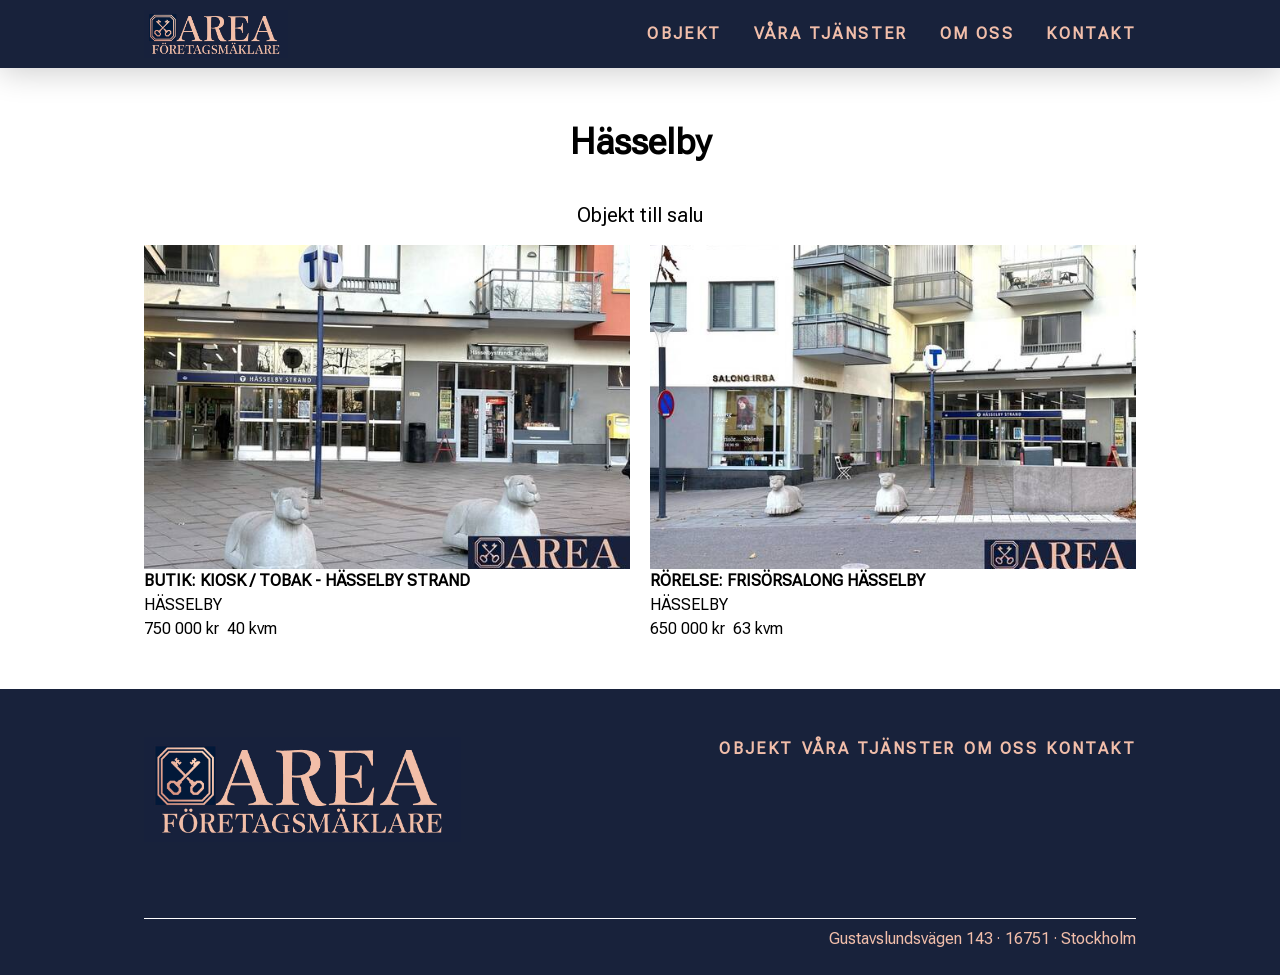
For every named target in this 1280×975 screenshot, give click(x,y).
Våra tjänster (831, 33)
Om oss (977, 33)
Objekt (684, 33)
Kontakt (1091, 33)
